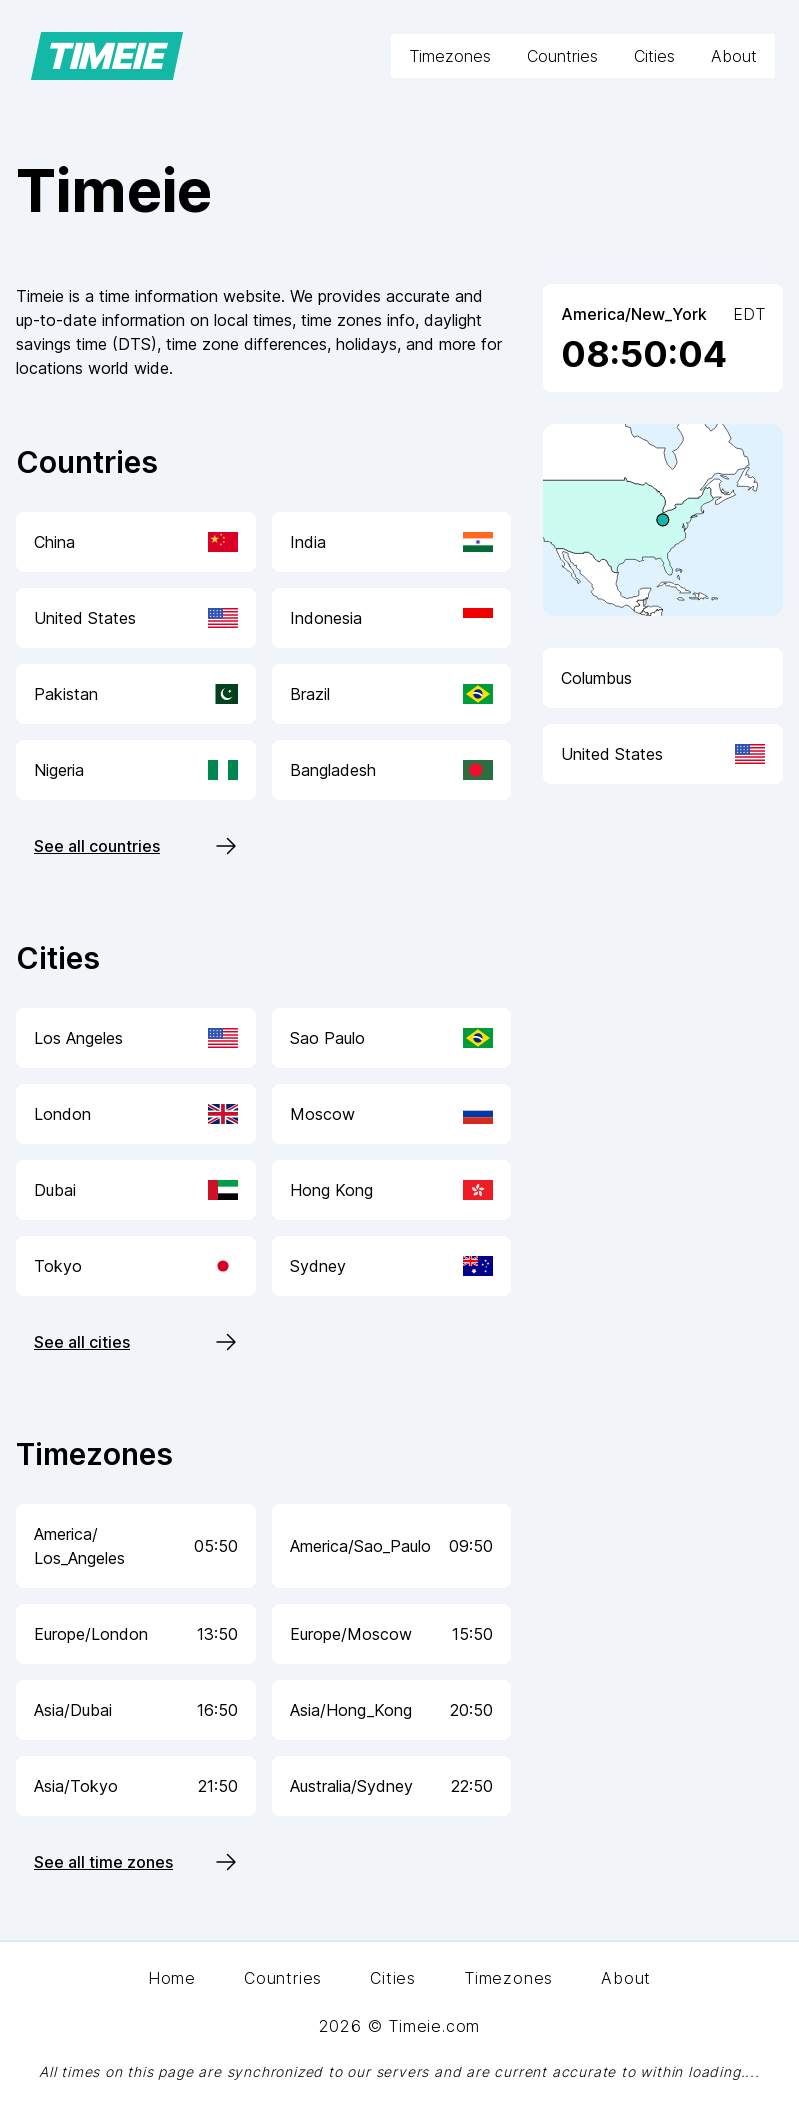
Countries (562, 56)
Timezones (450, 56)
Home (172, 1978)
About (734, 56)
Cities (654, 56)
